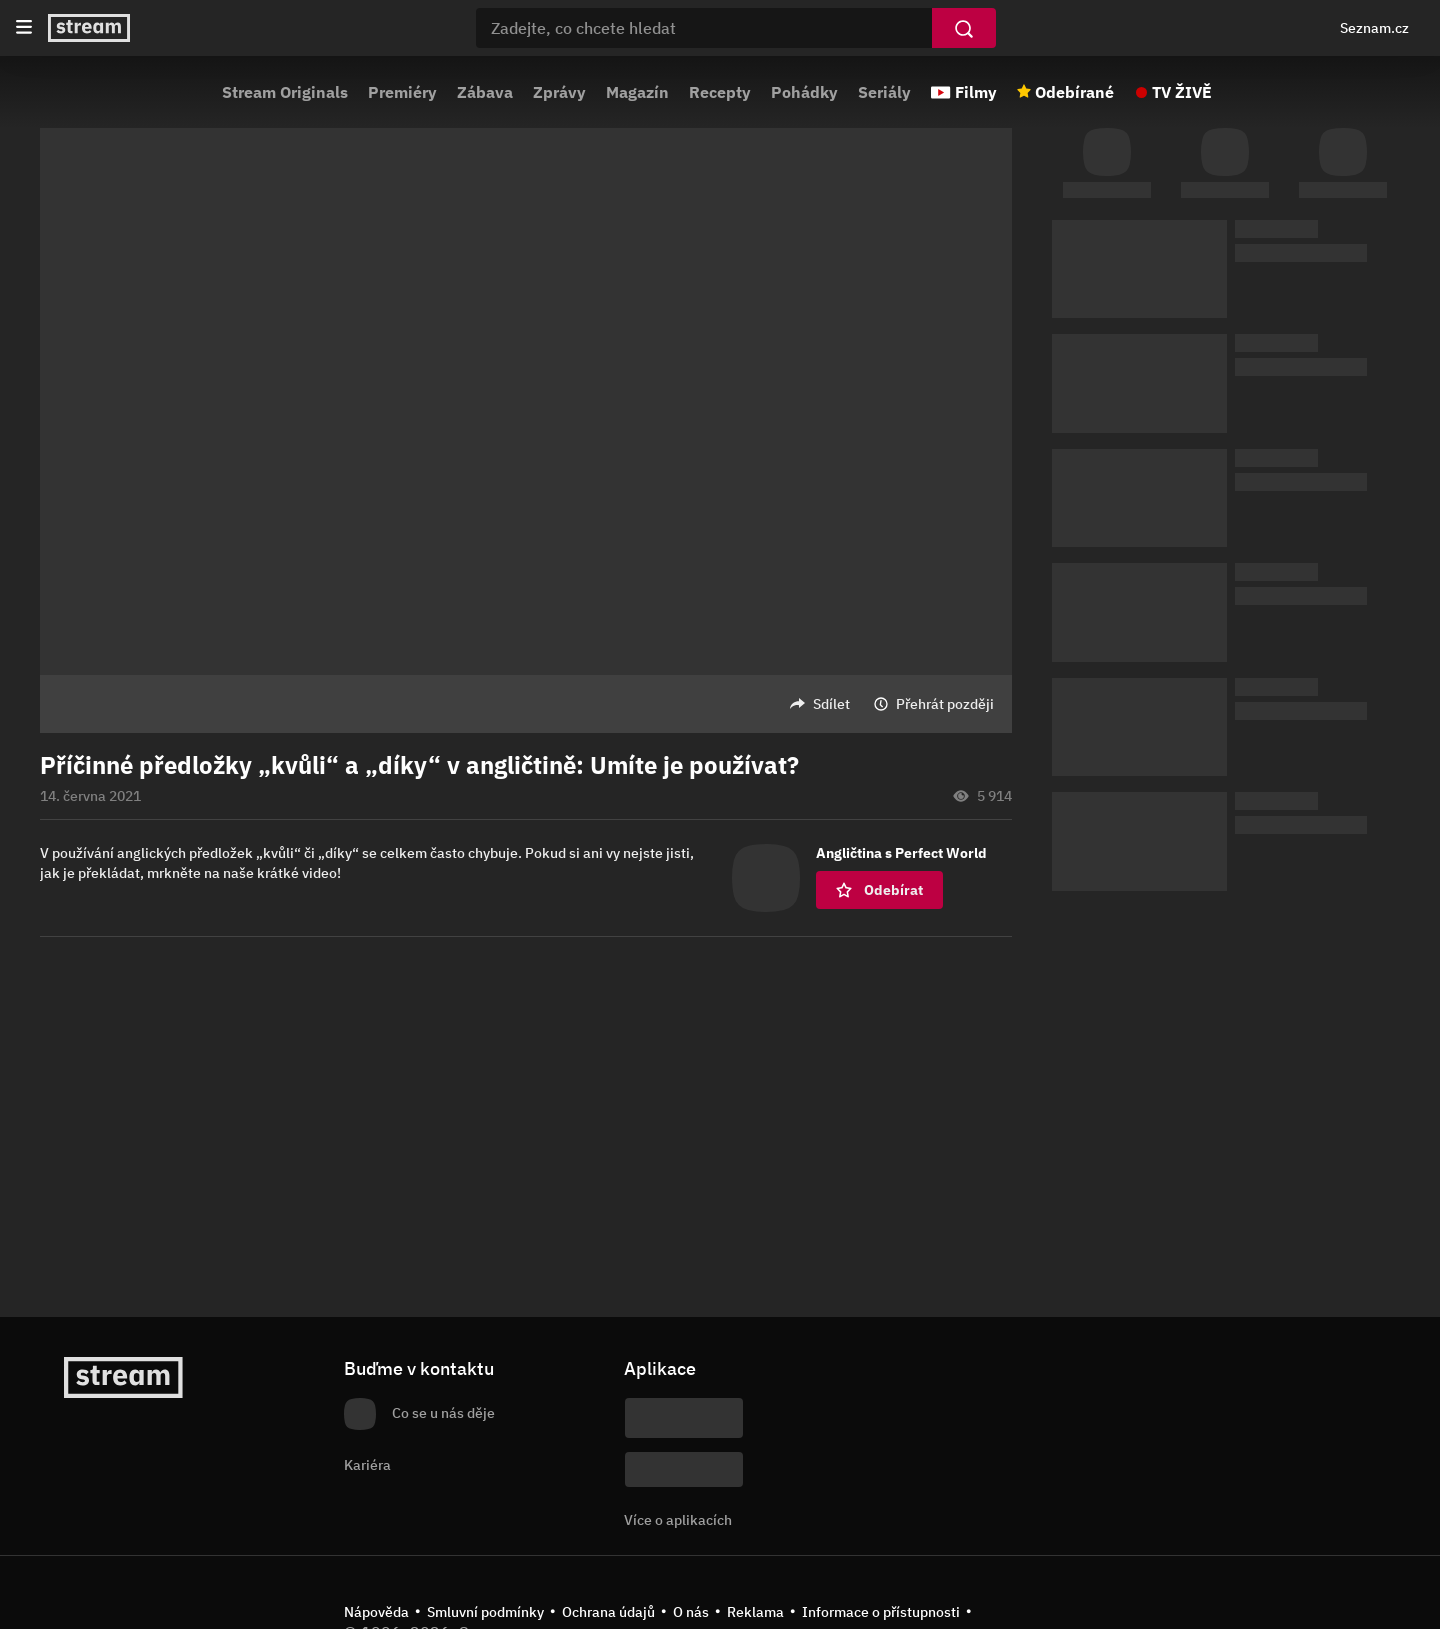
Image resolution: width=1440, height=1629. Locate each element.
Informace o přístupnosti (881, 1612)
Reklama (755, 1612)
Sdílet (831, 704)
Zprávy (559, 92)
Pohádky (804, 92)
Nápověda (376, 1612)
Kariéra (367, 1465)
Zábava (485, 92)
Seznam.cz (1374, 28)
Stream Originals (285, 92)
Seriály (884, 92)
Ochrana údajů (608, 1612)
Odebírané (1074, 92)
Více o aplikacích (678, 1520)
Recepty (720, 92)
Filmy (976, 92)
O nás (691, 1612)
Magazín (637, 92)
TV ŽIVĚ (1182, 92)
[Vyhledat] (964, 28)
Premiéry (402, 92)
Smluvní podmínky (485, 1612)
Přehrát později (945, 704)
